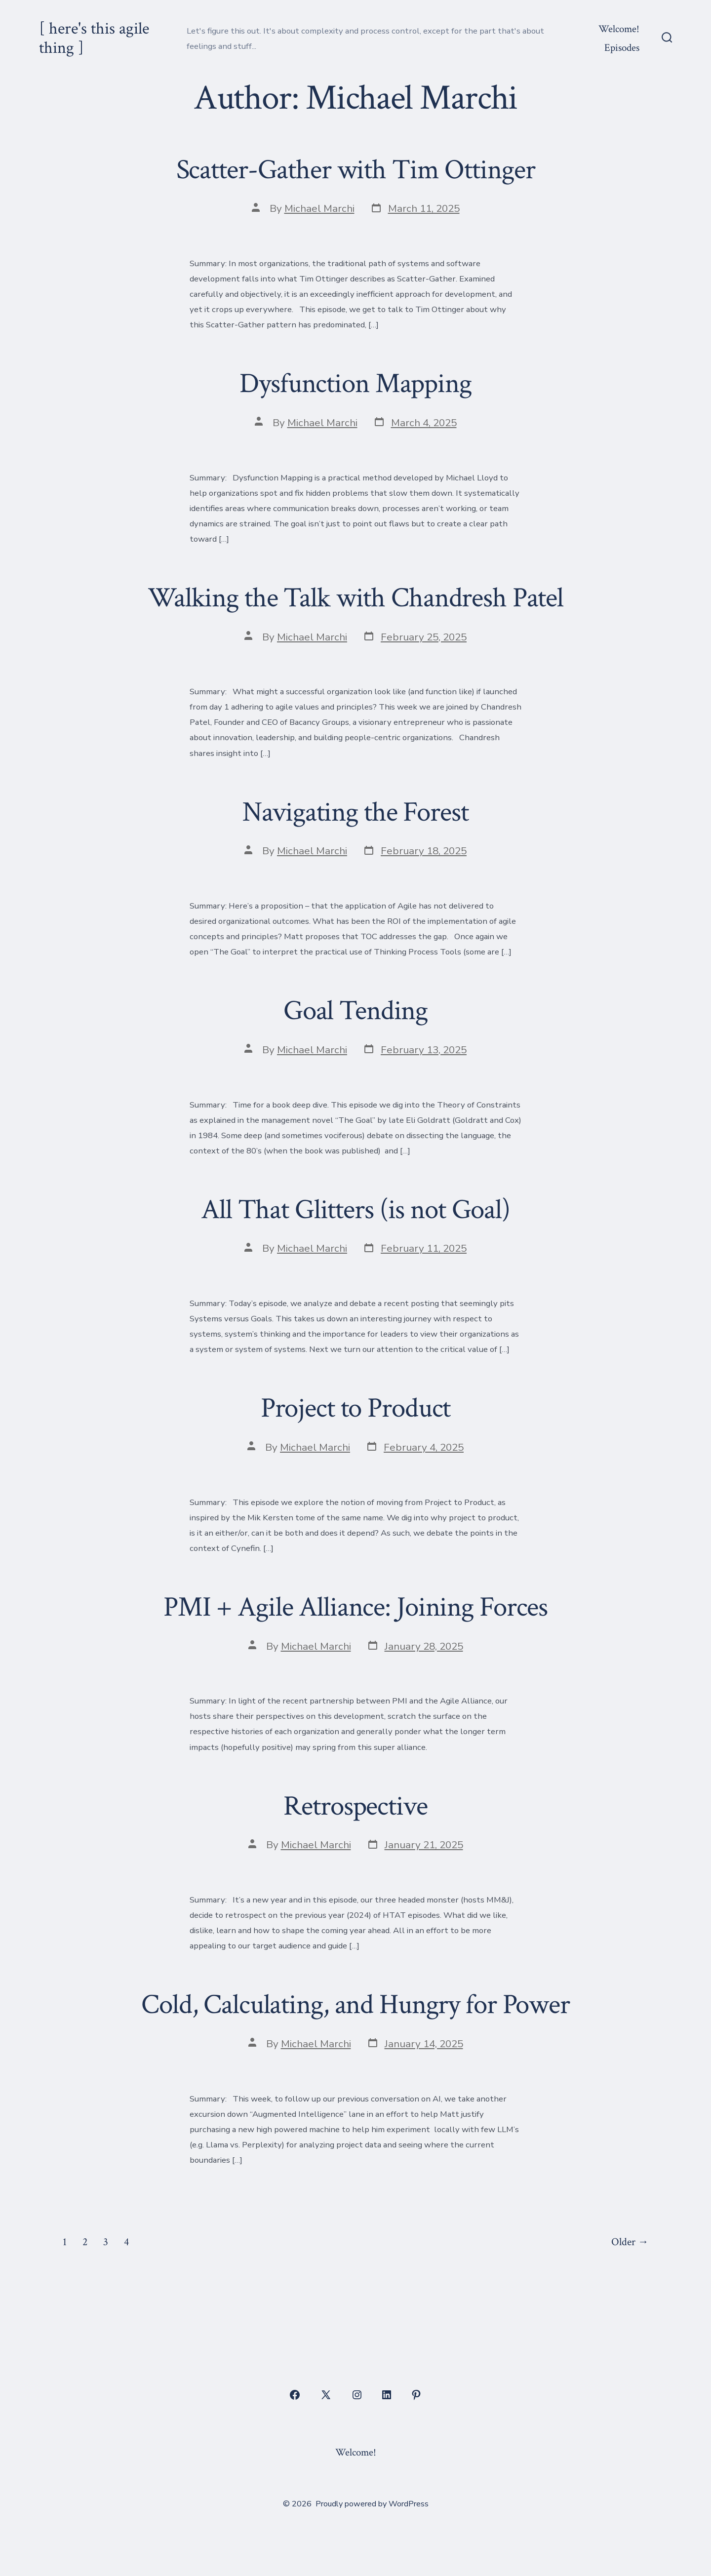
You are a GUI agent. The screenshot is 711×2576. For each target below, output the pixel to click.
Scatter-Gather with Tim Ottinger (355, 170)
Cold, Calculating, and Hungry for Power (355, 2004)
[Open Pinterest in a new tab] (416, 2395)
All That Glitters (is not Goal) (355, 1209)
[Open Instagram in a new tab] (357, 2395)
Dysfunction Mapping (355, 383)
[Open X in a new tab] (326, 2395)
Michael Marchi (319, 208)
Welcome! (618, 29)
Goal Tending (355, 1010)
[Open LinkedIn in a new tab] (386, 2395)
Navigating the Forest (355, 812)
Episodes (621, 47)
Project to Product (356, 1408)
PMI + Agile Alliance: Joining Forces (355, 1607)
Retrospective (355, 1806)
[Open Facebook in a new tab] (295, 2395)
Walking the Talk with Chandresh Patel (355, 598)
